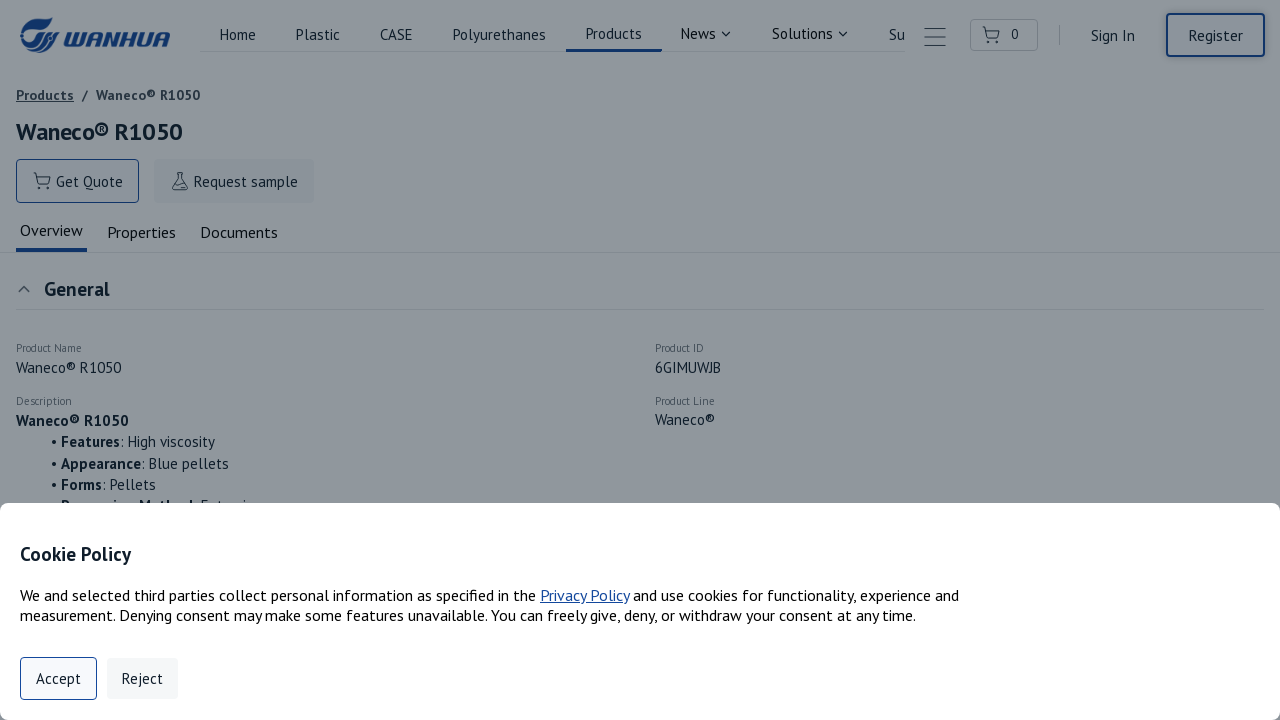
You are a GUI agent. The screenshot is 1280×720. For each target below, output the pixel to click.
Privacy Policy (584, 595)
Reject (142, 678)
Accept (58, 678)
